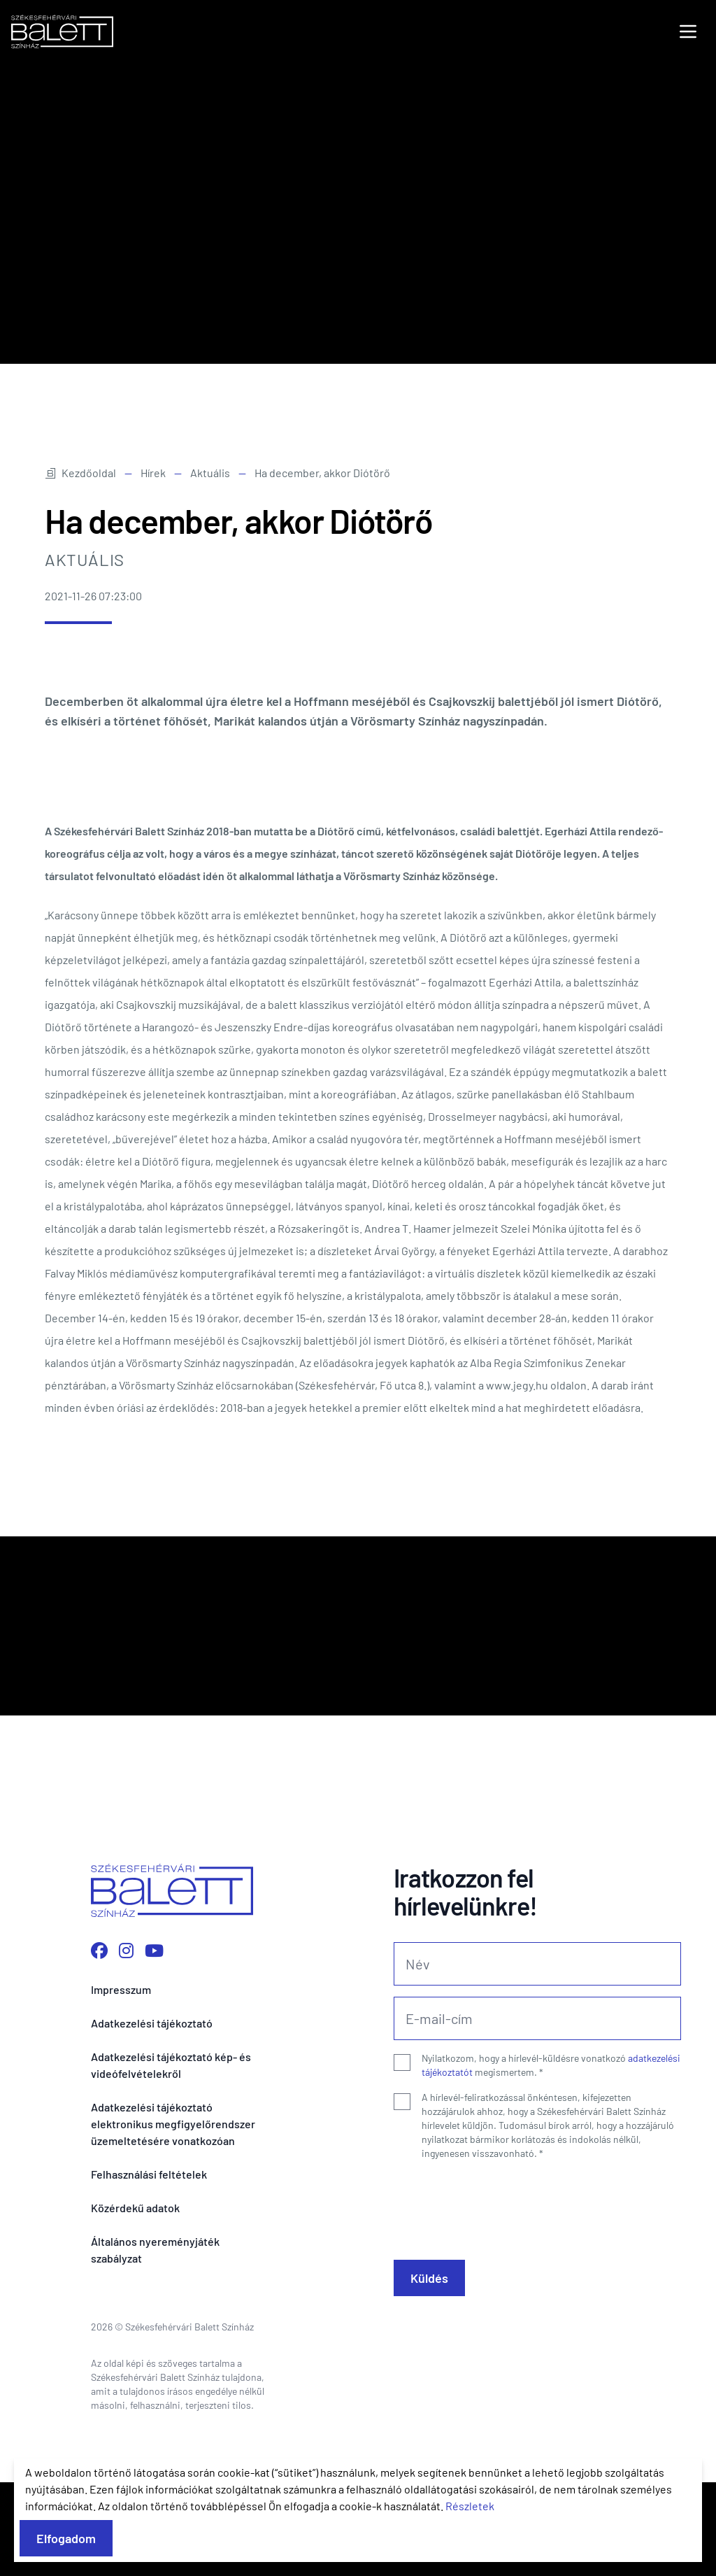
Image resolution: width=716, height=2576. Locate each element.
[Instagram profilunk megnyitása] (126, 2044)
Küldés (429, 2371)
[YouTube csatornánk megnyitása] (154, 2044)
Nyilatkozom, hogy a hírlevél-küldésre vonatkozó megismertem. (551, 2159)
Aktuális (210, 566)
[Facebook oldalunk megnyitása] (99, 2044)
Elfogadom (66, 2538)
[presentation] (500, 2298)
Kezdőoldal (80, 566)
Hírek (153, 566)
